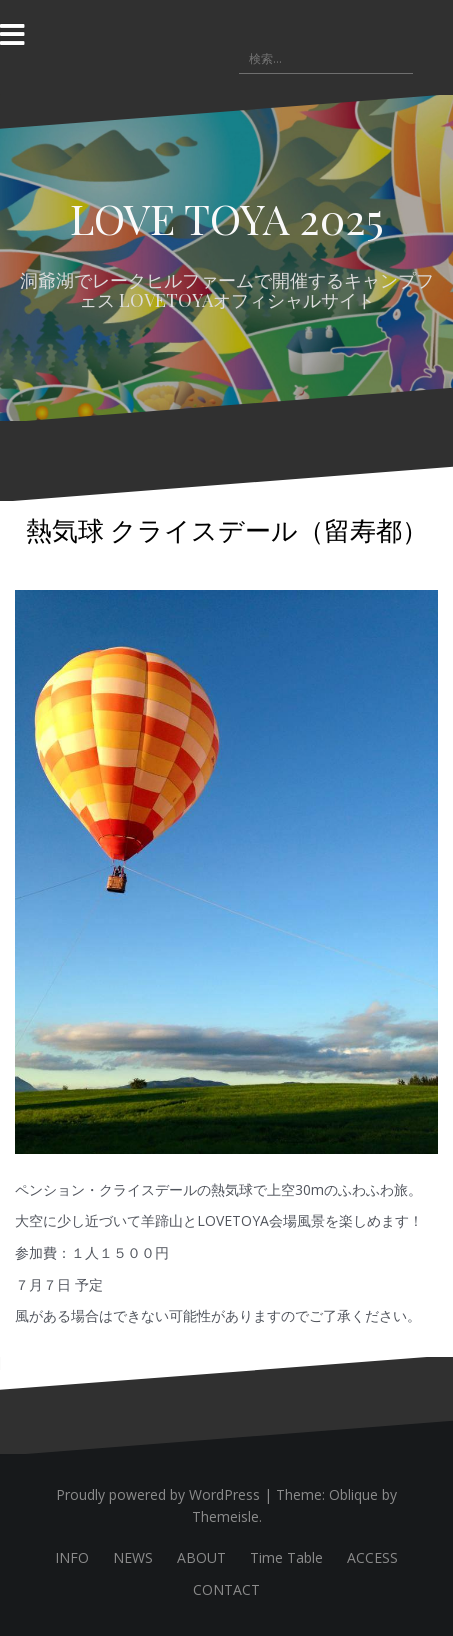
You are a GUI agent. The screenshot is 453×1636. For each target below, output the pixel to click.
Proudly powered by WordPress (158, 1494)
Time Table (286, 1557)
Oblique (353, 1494)
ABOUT (201, 1557)
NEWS (133, 1557)
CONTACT (226, 1589)
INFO (72, 1557)
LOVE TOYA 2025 (227, 218)
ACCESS (372, 1557)
